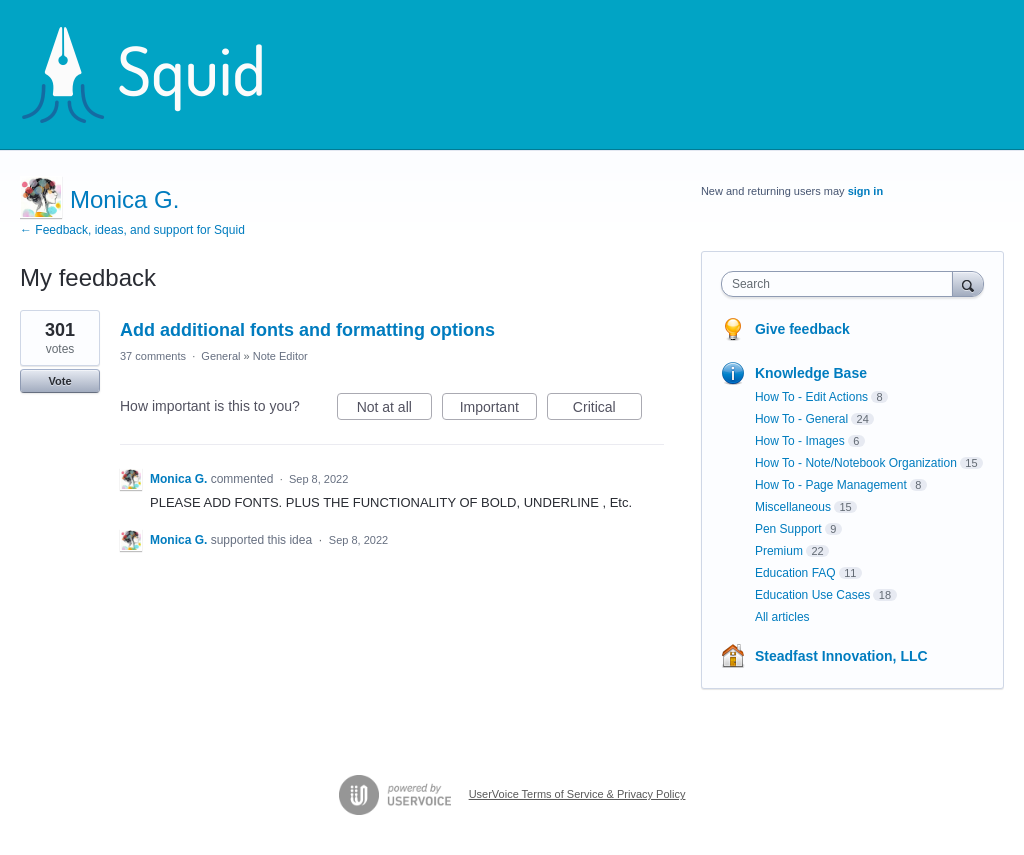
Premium (779, 551)
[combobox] (841, 284)
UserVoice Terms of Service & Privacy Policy (577, 794)
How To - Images (800, 441)
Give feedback (802, 329)
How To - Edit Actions (811, 397)
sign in (865, 191)
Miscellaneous (793, 507)
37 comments (153, 356)
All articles (782, 617)
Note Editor (280, 356)
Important (498, 410)
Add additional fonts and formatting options (307, 330)
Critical (607, 410)
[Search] (968, 283)
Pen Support (788, 529)
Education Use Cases (812, 595)
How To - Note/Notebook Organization (856, 463)
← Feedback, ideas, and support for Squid (132, 230)
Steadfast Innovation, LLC (841, 656)
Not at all (394, 410)
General (220, 356)
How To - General (801, 419)
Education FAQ (795, 573)
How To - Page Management (831, 485)
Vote (59, 381)
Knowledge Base (811, 373)
